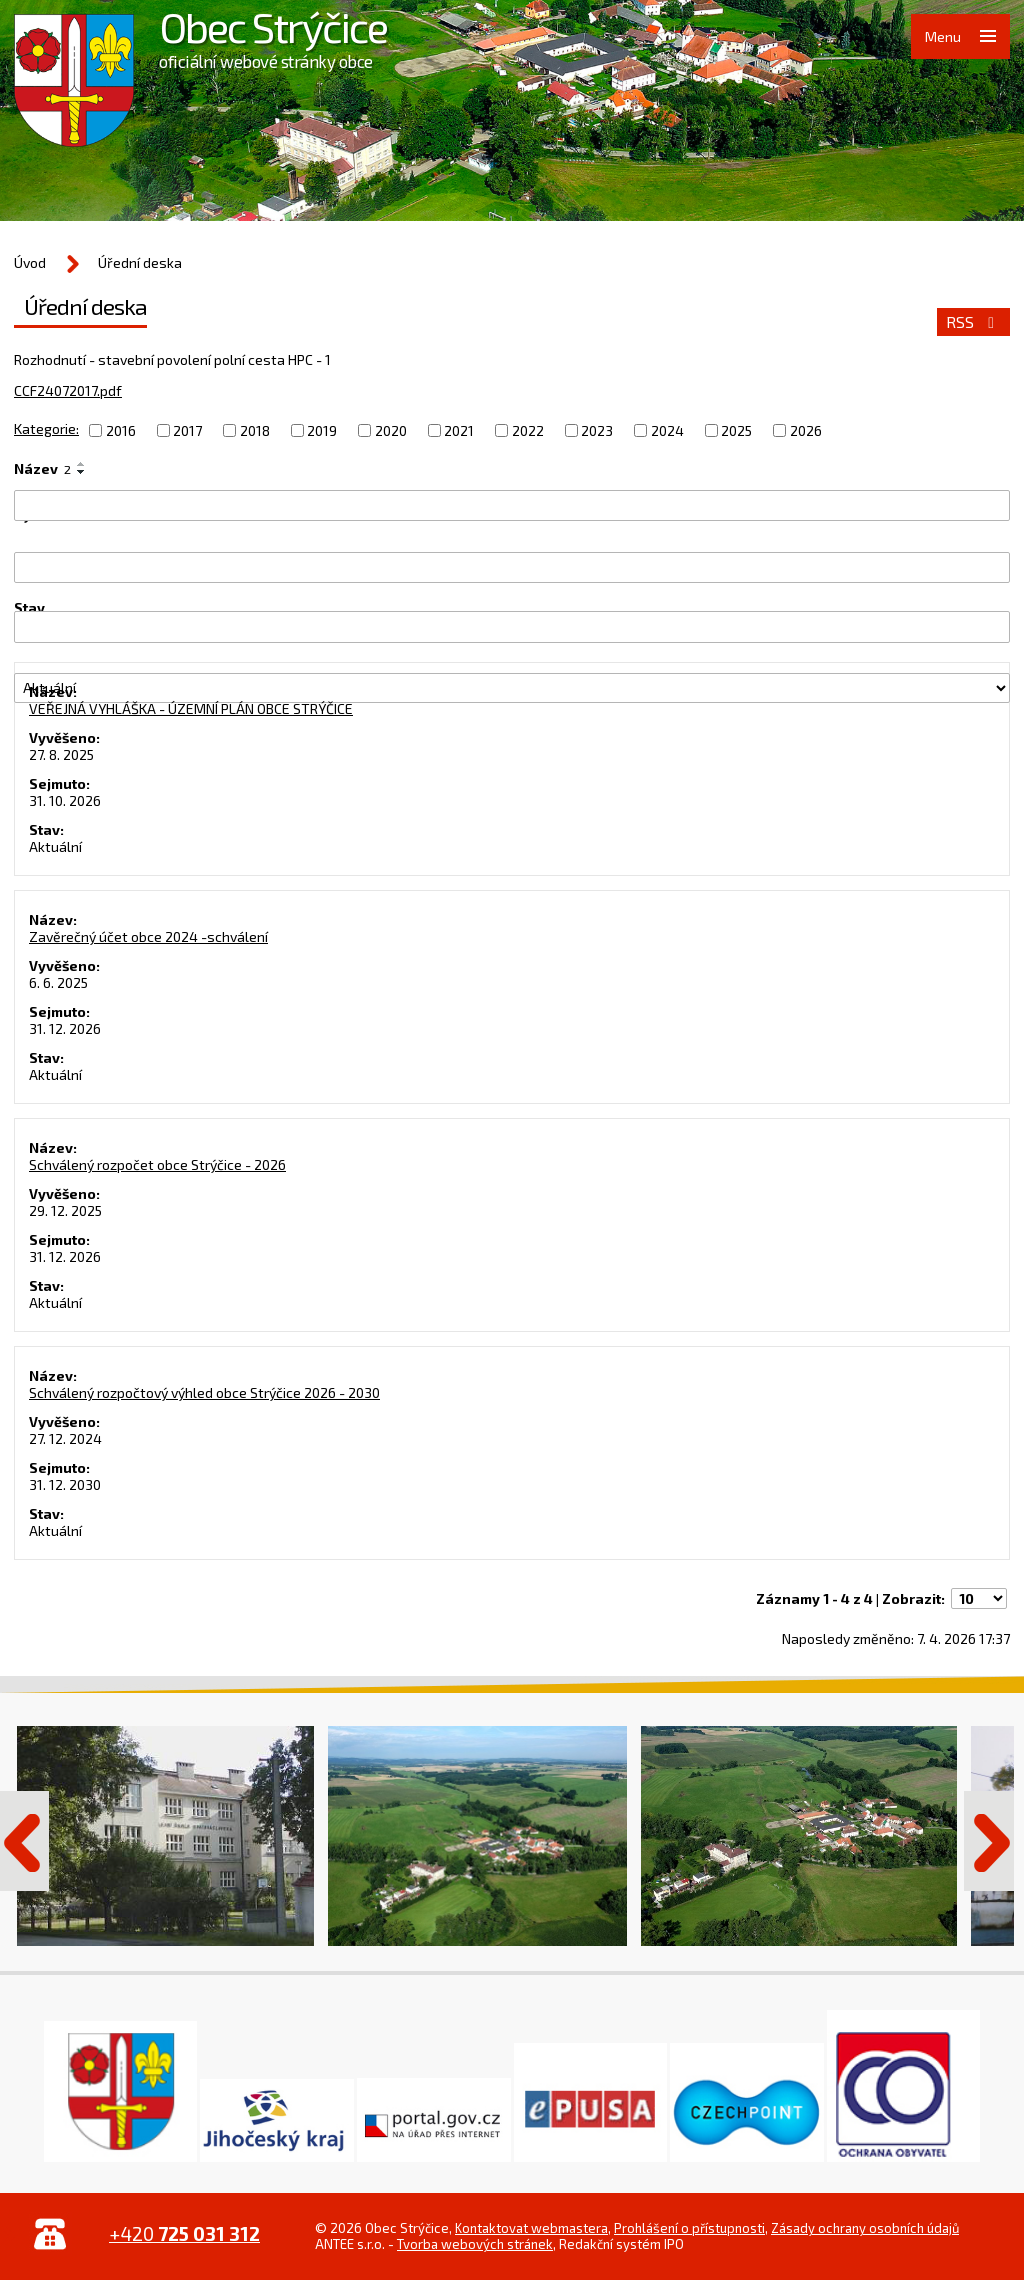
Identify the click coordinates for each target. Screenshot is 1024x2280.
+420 (184, 2233)
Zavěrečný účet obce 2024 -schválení (148, 936)
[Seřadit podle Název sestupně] (82, 472)
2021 (459, 430)
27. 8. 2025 (61, 754)
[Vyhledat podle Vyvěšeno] (512, 567)
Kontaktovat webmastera (531, 2228)
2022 (528, 430)
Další (989, 1841)
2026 (806, 430)
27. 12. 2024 (65, 1438)
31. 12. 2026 (65, 1028)
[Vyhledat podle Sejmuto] (512, 626)
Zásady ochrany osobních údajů (865, 2228)
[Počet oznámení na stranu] (979, 1598)
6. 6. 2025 (58, 982)
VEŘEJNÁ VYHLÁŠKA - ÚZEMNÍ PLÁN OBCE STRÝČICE (191, 708)
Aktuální (55, 846)
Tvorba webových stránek (475, 2244)
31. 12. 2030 (65, 1484)
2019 (322, 430)
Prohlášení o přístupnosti (689, 2228)
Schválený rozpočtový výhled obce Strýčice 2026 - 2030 (204, 1392)
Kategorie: (46, 428)
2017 (187, 430)
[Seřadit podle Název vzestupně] (82, 464)
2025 (736, 430)
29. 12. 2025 (65, 1210)
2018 (255, 430)
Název (42, 468)
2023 (597, 430)
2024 (667, 430)
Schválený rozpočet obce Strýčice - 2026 (157, 1164)
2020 (391, 430)
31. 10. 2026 (65, 800)
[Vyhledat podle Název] (512, 505)
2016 (121, 430)
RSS (973, 322)
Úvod (30, 262)
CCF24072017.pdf (68, 390)
